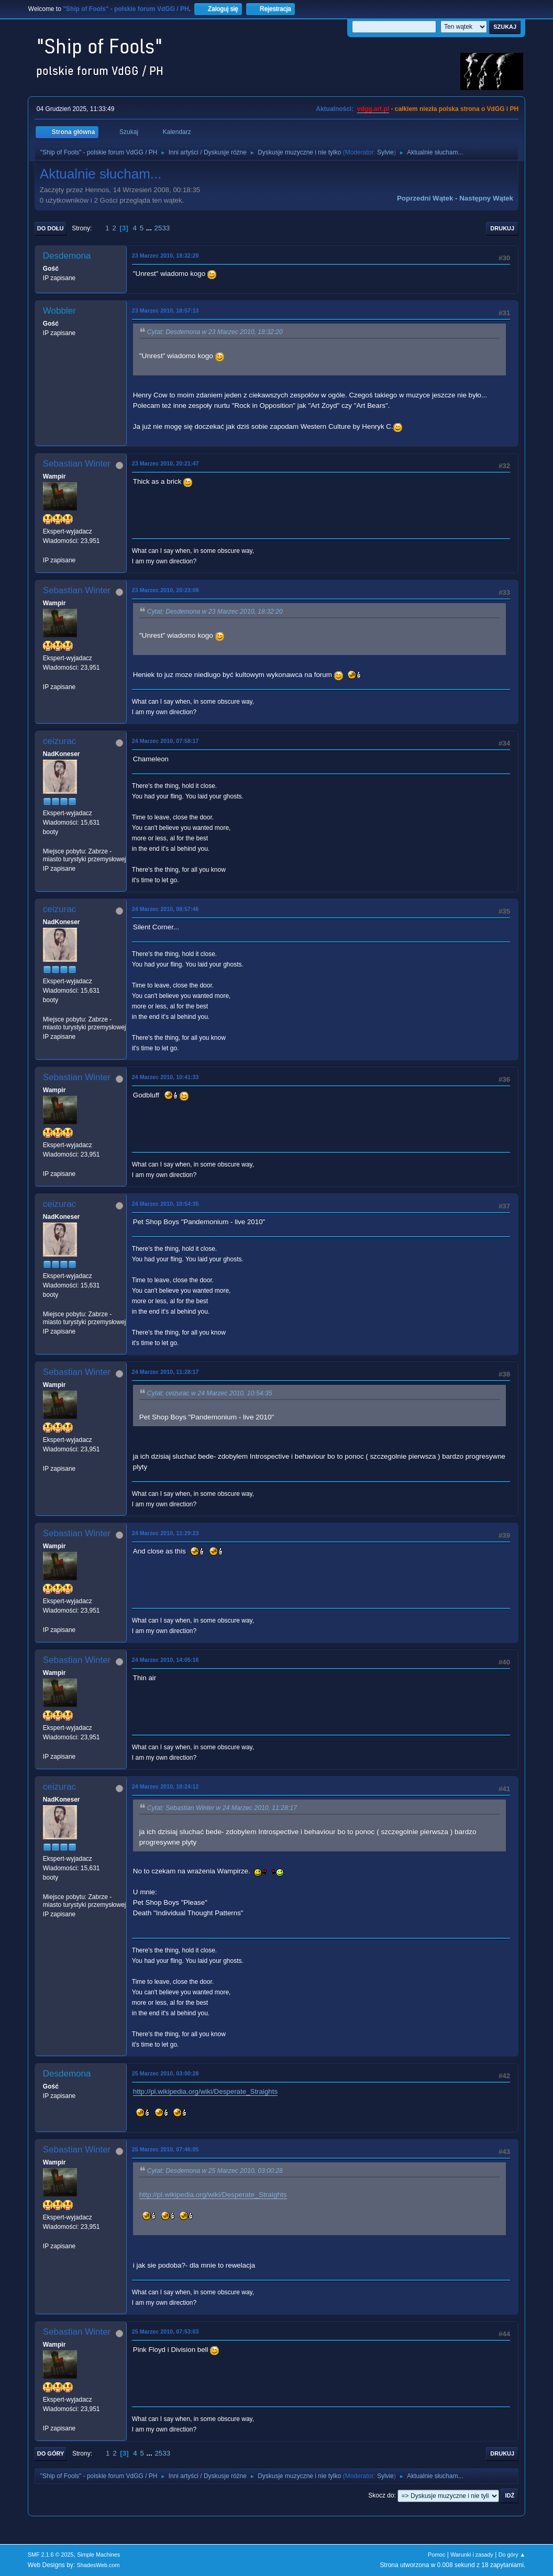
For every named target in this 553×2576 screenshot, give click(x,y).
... (150, 228)
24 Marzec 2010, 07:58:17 (165, 741)
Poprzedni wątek (425, 198)
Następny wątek (486, 198)
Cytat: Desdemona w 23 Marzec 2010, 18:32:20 (215, 332)
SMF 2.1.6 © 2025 (51, 2554)
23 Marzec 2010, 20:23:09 (165, 590)
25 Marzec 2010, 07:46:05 (165, 2149)
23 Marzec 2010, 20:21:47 (165, 463)
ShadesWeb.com (98, 2565)
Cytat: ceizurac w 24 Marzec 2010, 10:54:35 (209, 1393)
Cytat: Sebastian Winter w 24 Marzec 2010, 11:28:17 (222, 1808)
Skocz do (381, 2495)
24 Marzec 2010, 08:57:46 (165, 909)
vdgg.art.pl (373, 109)
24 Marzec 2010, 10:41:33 (165, 1077)
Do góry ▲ (512, 2554)
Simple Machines (98, 2554)
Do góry (50, 2453)
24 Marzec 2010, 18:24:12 (165, 1786)
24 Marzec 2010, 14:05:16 (165, 1660)
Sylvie (385, 152)
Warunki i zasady (471, 2554)
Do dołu (50, 228)
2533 (162, 228)
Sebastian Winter (76, 464)
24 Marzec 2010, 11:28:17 (165, 1372)
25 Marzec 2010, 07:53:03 (165, 2331)
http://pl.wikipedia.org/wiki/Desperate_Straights (205, 2091)
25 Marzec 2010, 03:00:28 (165, 2073)
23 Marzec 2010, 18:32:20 (165, 255)
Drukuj (502, 228)
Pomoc (437, 2554)
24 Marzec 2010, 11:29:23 (165, 1533)
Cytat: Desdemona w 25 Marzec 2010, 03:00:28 (215, 2170)
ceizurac (59, 741)
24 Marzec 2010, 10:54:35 (165, 1204)
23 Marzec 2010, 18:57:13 (165, 310)
